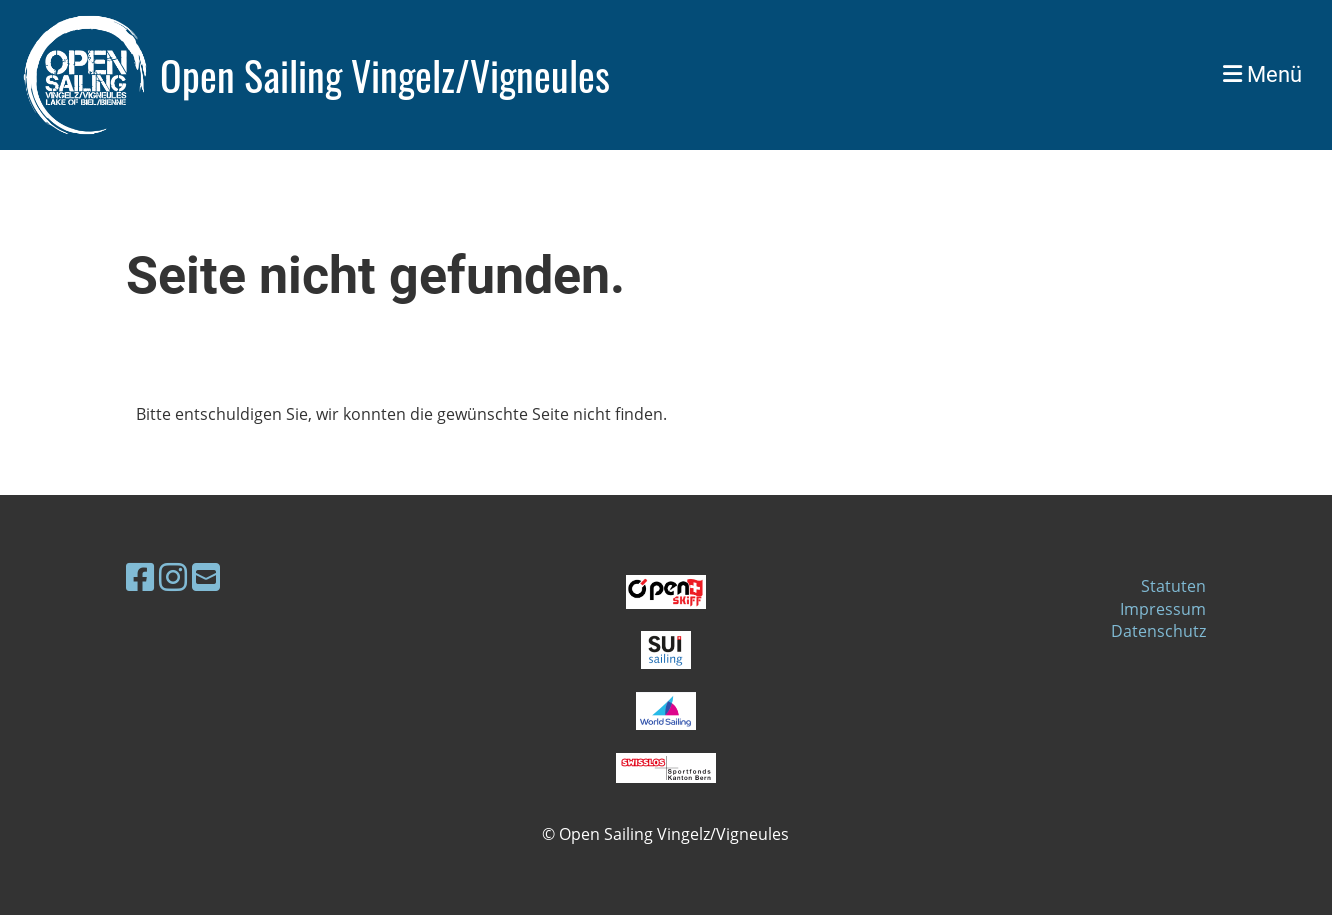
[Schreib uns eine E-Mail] (206, 576)
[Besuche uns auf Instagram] (173, 576)
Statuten (1173, 586)
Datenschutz (1158, 631)
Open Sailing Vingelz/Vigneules (385, 75)
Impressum (1163, 609)
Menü (1262, 74)
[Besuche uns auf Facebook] (140, 576)
